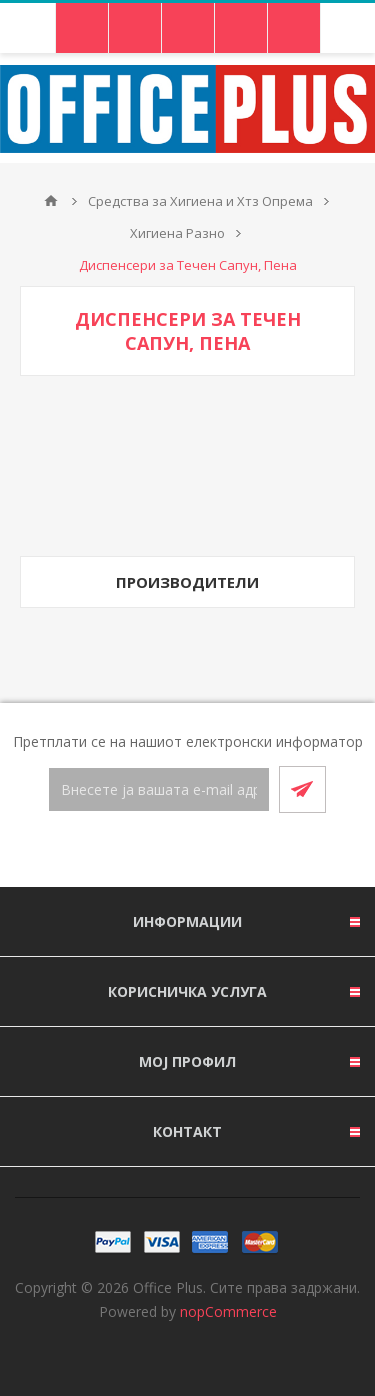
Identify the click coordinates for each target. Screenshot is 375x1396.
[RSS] (212, 851)
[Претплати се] (159, 789)
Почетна (51, 201)
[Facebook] (164, 851)
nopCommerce (228, 1311)
